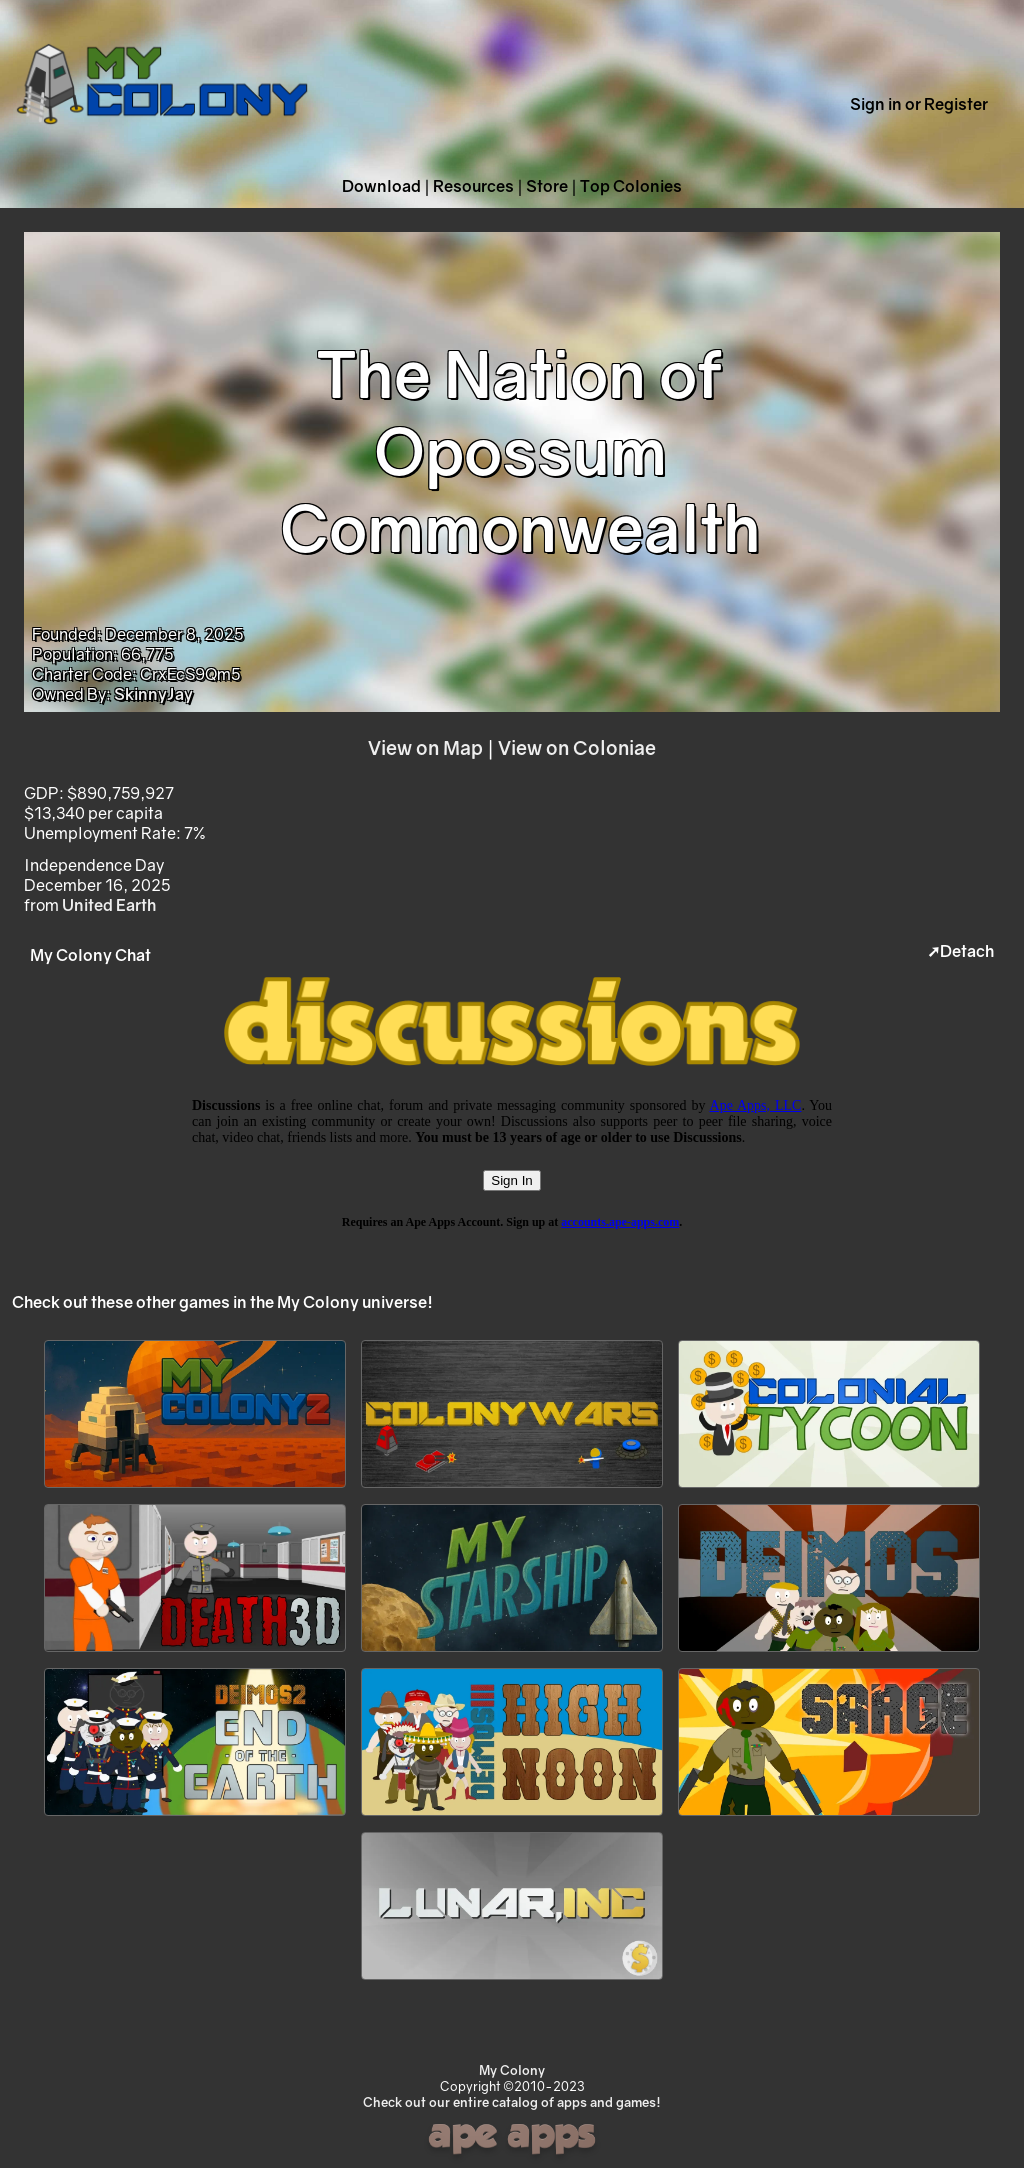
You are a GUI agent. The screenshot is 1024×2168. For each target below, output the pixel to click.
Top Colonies (631, 186)
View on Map (425, 747)
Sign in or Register (919, 104)
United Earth (109, 905)
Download (381, 186)
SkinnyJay (153, 694)
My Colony (512, 2070)
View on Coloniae (577, 747)
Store (547, 186)
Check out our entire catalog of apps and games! (512, 2102)
